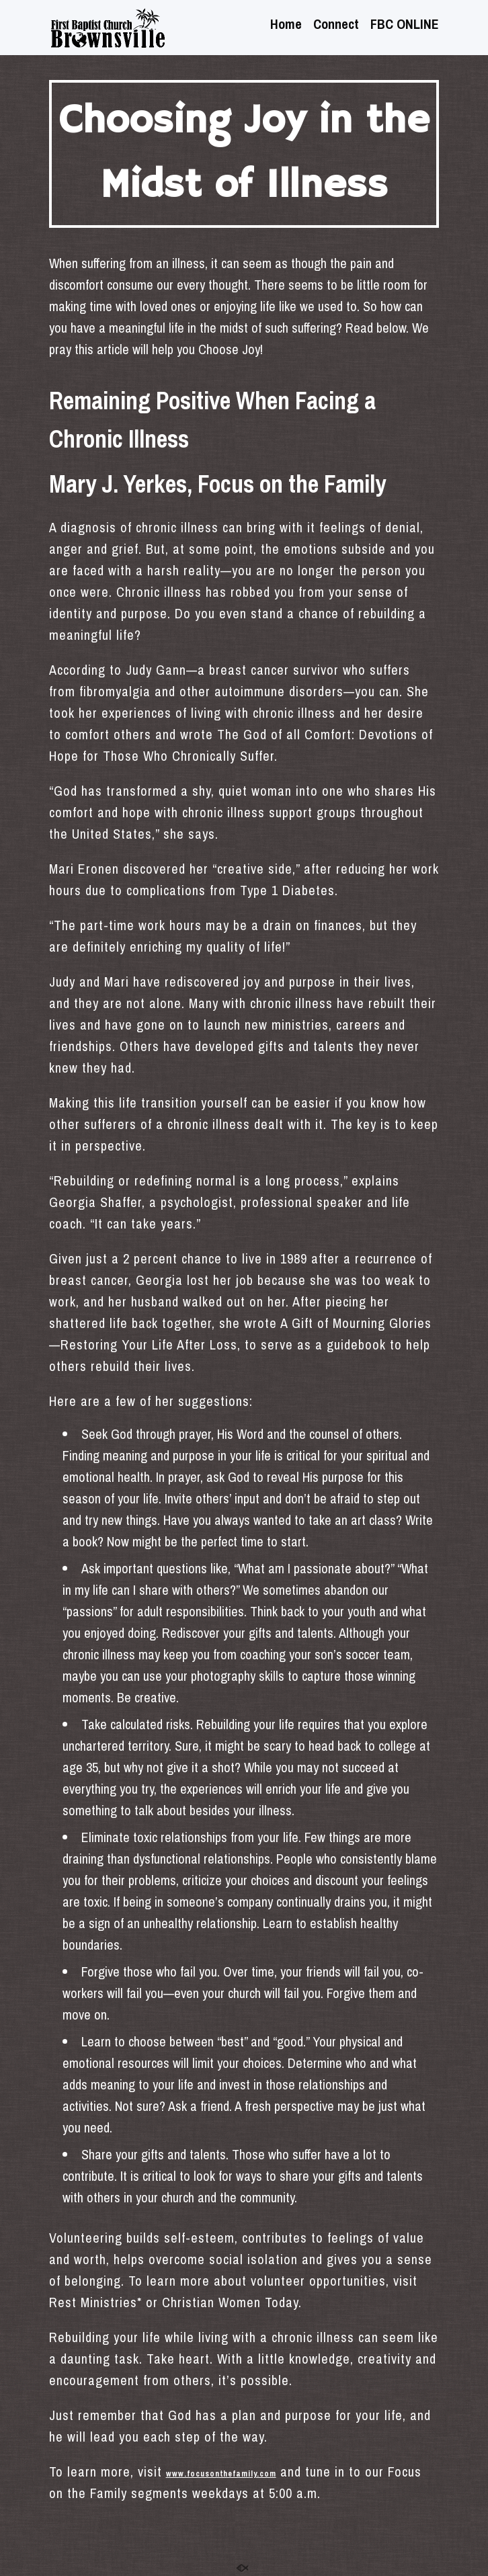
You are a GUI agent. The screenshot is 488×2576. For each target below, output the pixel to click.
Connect (336, 25)
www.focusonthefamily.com (221, 2473)
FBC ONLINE (404, 25)
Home (286, 25)
